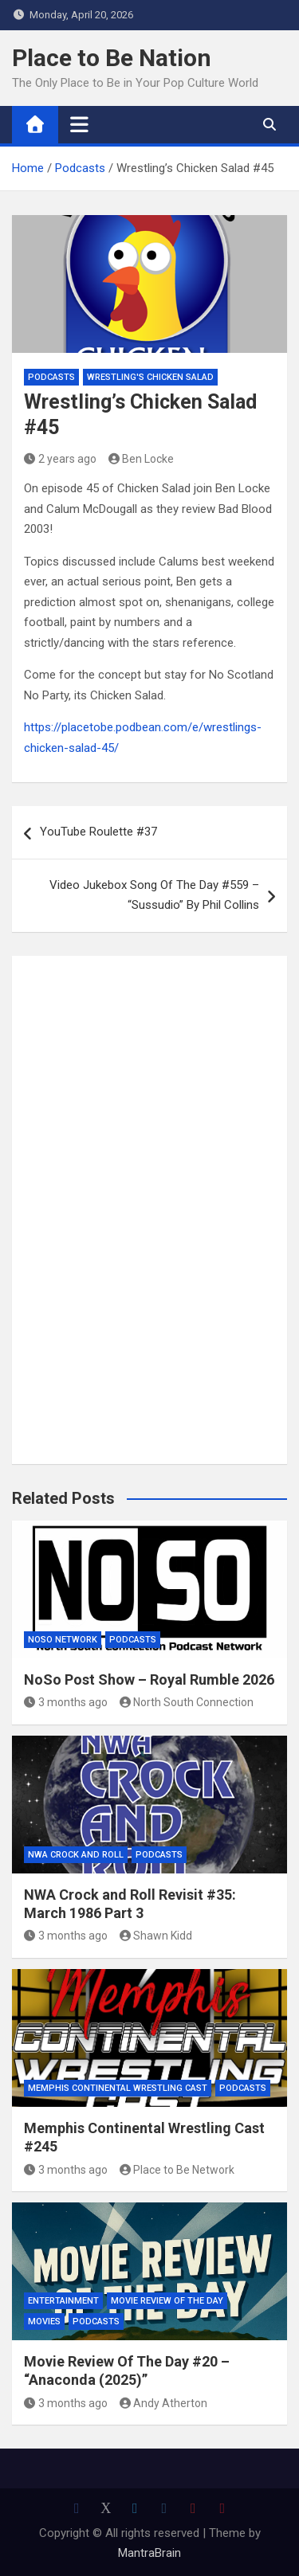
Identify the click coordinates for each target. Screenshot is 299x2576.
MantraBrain (149, 2553)
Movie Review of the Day (167, 2301)
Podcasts (51, 377)
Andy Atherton (164, 2403)
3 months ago (66, 1702)
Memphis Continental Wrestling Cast (117, 2088)
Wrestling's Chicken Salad (150, 377)
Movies (44, 2321)
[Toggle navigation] (79, 124)
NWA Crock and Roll (76, 1855)
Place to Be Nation (111, 58)
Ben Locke (141, 458)
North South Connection (187, 1702)
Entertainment (63, 2301)
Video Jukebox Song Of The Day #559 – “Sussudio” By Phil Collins (154, 895)
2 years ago (60, 458)
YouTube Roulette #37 (98, 831)
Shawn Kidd (156, 1935)
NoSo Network (62, 1639)
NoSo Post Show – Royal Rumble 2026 (149, 1679)
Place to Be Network (177, 2169)
